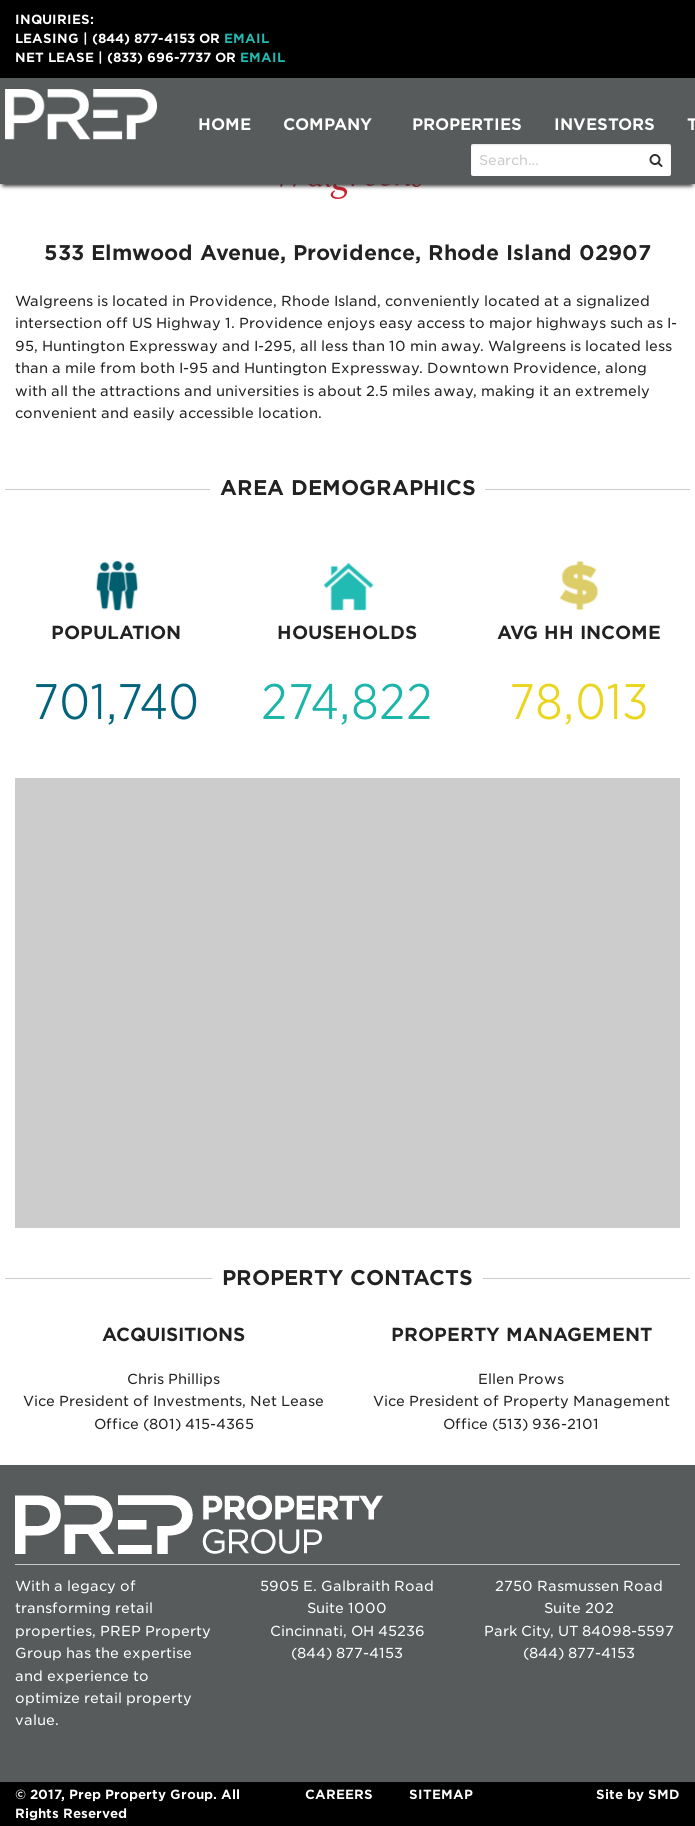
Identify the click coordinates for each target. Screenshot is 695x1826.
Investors (604, 124)
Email (246, 38)
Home (224, 124)
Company (327, 124)
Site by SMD (638, 1794)
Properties (467, 124)
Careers (339, 1794)
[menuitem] (224, 125)
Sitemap (441, 1794)
